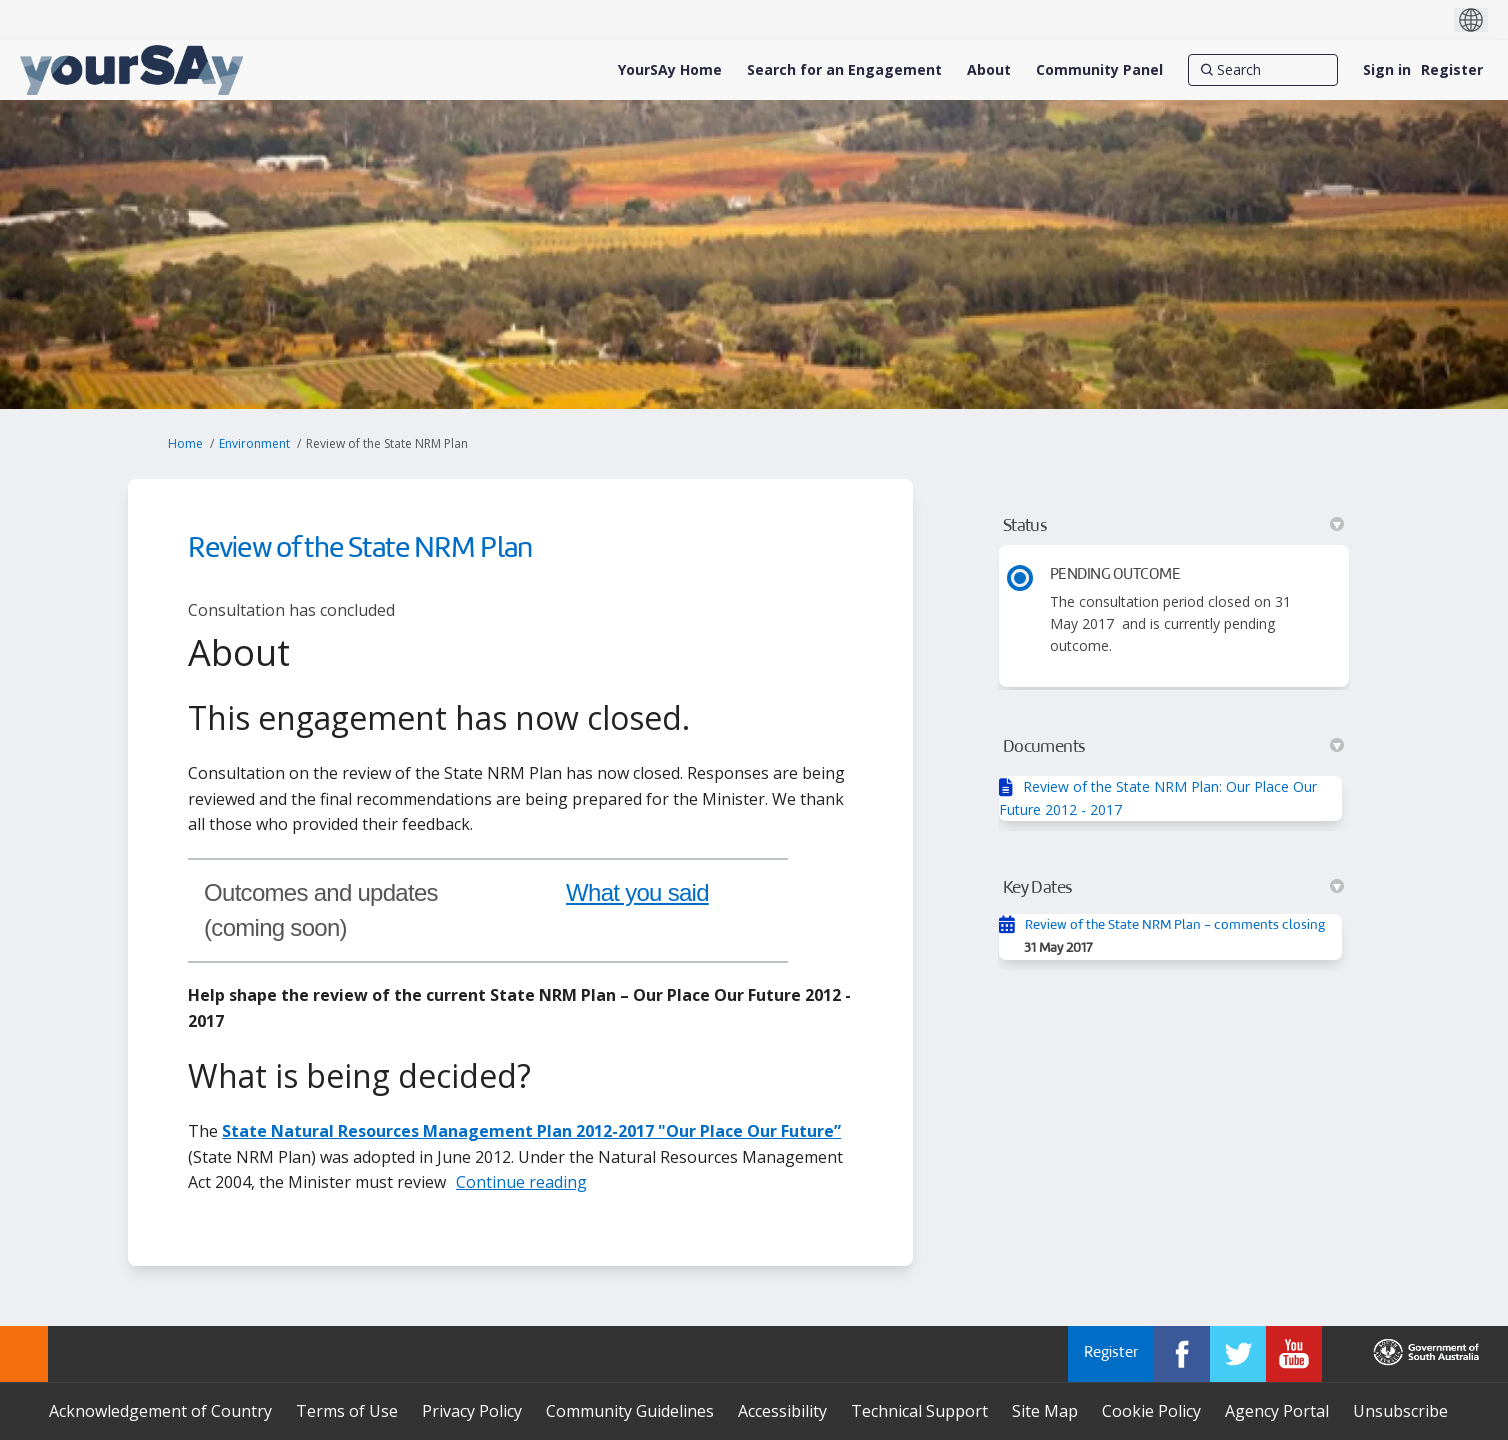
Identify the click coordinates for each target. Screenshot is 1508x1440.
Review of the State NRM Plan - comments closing (1175, 925)
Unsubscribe (1400, 1411)
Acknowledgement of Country (160, 1411)
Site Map (1045, 1411)
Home (185, 443)
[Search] (1263, 70)
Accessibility (782, 1411)
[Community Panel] (1099, 70)
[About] (989, 70)
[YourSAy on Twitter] (1238, 1354)
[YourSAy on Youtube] (1294, 1354)
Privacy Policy (472, 1411)
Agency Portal (1277, 1411)
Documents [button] (1173, 747)
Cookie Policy (1151, 1411)
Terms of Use (347, 1411)
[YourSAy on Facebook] (1182, 1354)
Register (1452, 69)
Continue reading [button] (521, 1182)
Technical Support (919, 1411)
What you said (637, 892)
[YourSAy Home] (670, 70)
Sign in (1387, 69)
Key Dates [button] (1173, 888)
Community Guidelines (630, 1411)
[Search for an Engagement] (844, 70)
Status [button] (1173, 526)
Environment (254, 443)
